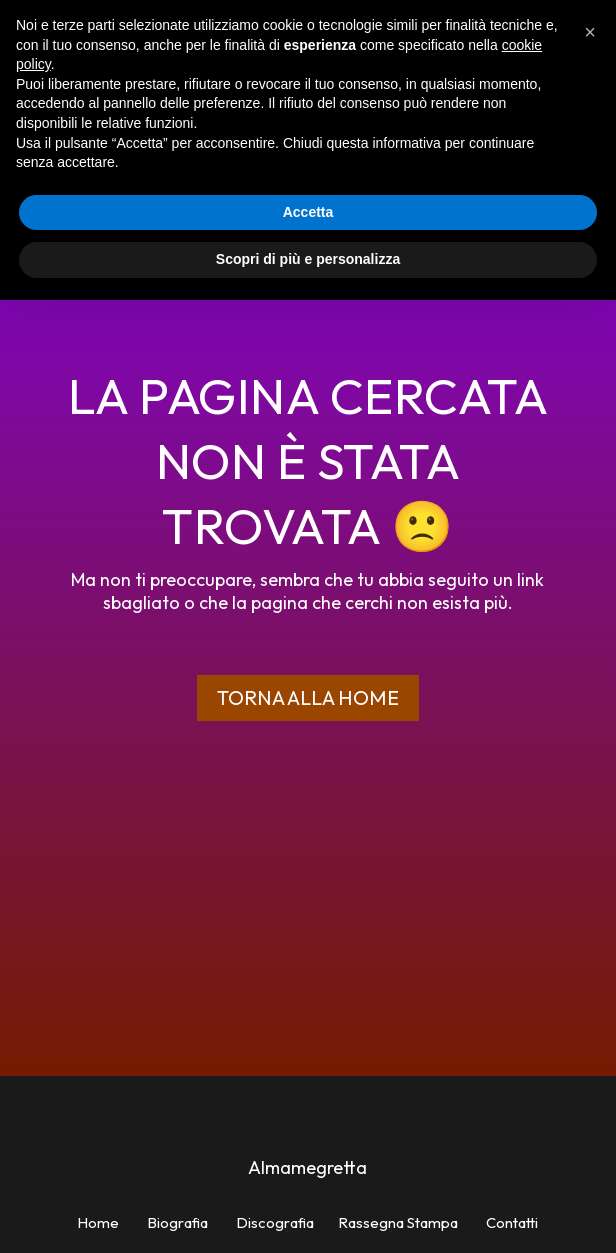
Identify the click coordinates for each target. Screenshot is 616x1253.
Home (98, 1222)
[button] (590, 32)
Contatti (512, 1222)
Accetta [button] (308, 212)
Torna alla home (308, 697)
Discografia (275, 1222)
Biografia (177, 1222)
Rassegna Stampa (398, 1222)
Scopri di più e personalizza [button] (308, 259)
